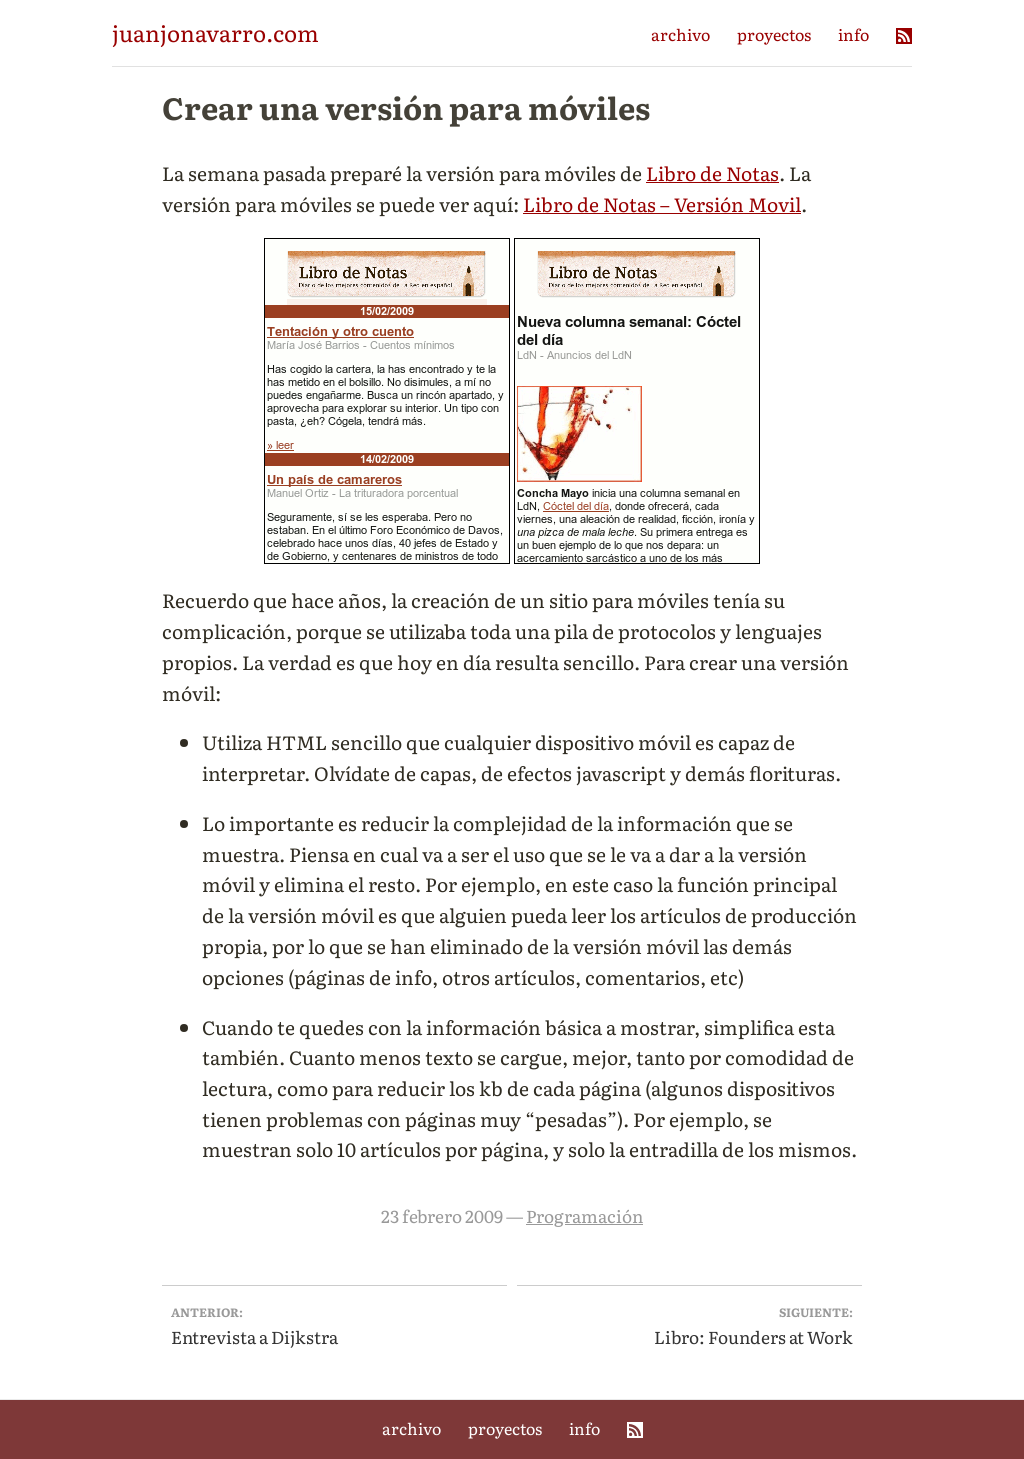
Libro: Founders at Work (690, 1325)
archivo (680, 34)
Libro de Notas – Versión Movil (662, 203)
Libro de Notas (712, 172)
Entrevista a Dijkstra (335, 1325)
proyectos (774, 34)
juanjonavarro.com (215, 32)
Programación (584, 1215)
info (853, 34)
